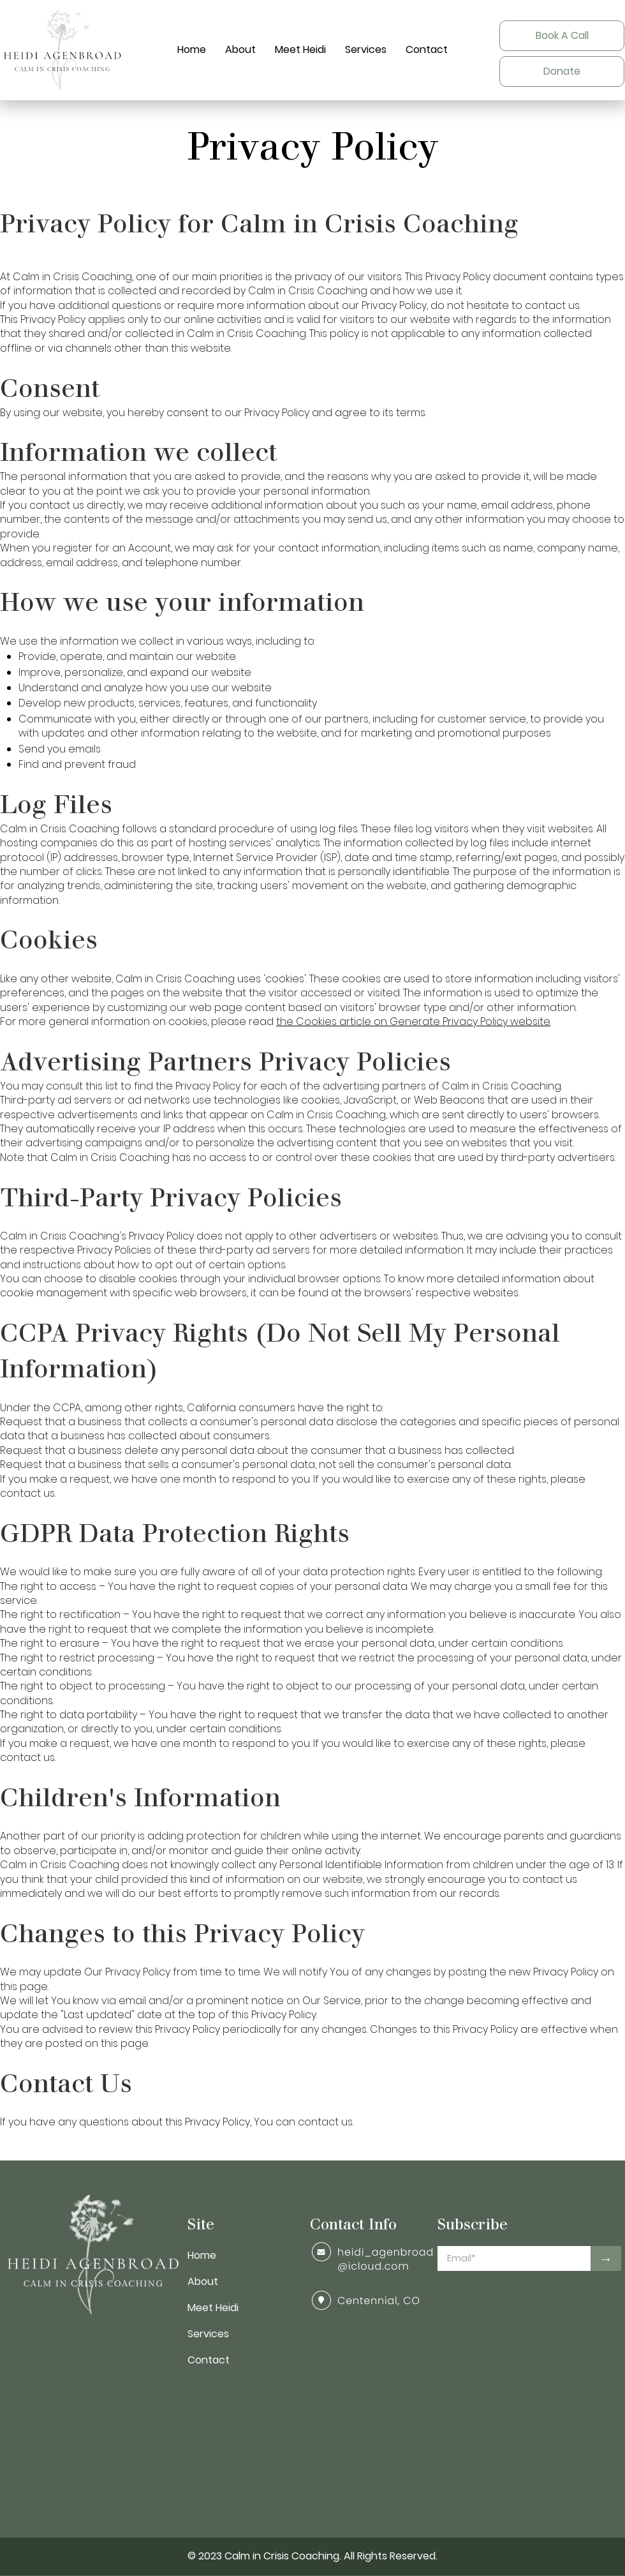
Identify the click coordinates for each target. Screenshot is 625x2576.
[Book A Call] (561, 35)
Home (202, 2255)
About (203, 2281)
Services (208, 2333)
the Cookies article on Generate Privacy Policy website (413, 1021)
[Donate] (561, 71)
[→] (606, 2258)
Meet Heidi (213, 2307)
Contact (209, 2360)
